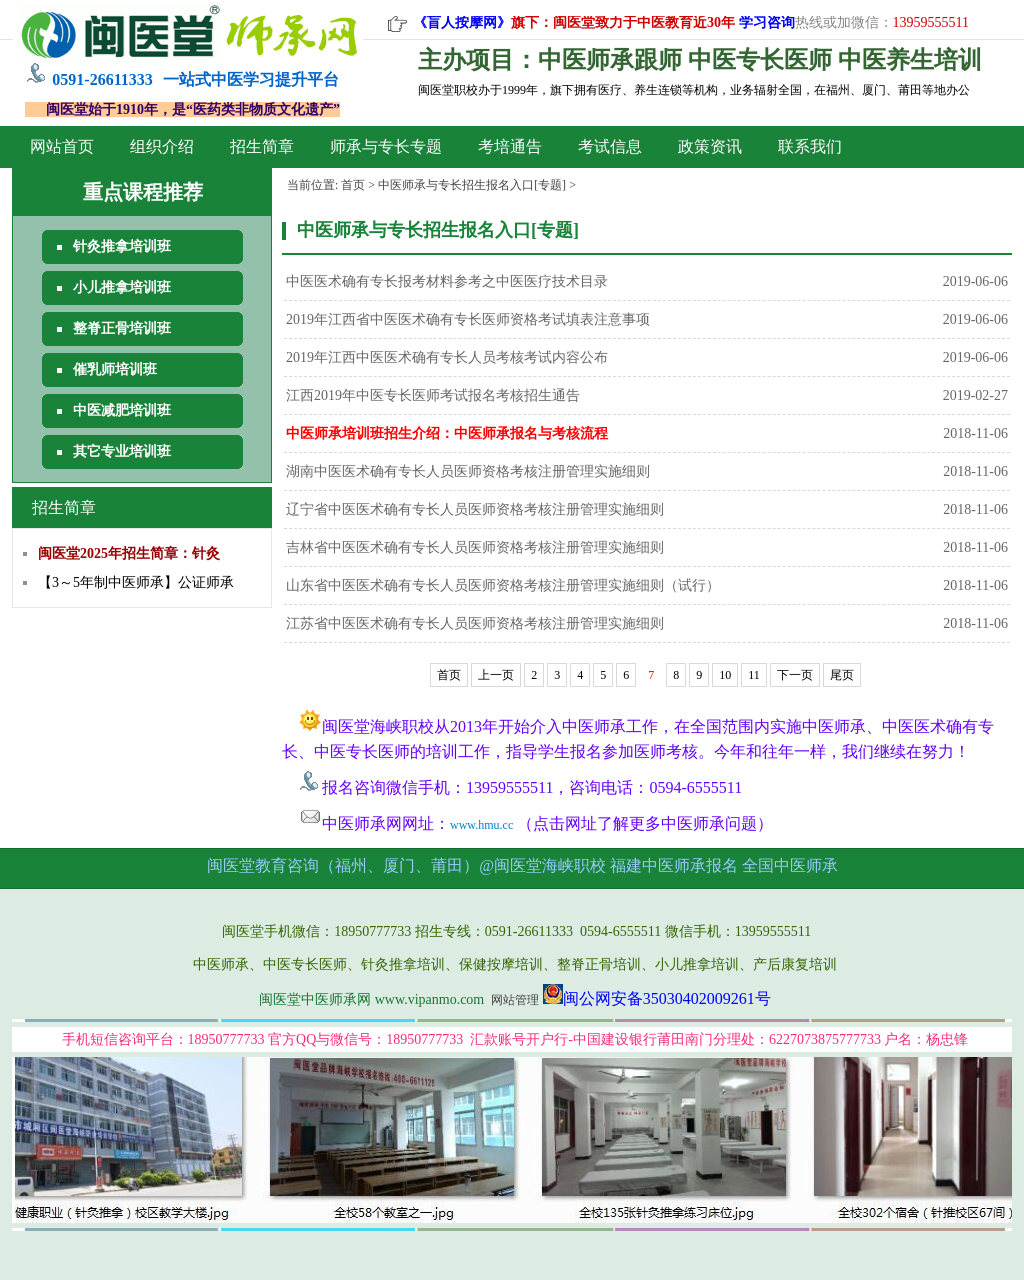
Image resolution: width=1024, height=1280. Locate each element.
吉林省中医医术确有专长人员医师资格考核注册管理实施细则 (475, 547)
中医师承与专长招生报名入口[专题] (472, 185)
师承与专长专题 (386, 146)
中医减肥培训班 (122, 410)
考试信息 (610, 146)
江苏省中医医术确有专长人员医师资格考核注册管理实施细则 (475, 623)
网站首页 (62, 146)
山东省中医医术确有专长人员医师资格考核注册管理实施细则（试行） (503, 585)
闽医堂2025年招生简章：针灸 (129, 553)
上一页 (496, 675)
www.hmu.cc (481, 825)
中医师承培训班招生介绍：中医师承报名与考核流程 (447, 433)
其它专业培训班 (122, 451)
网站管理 (515, 1000)
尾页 (842, 675)
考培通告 (510, 146)
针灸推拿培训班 (122, 246)
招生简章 (262, 146)
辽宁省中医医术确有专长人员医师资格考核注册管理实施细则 (475, 509)
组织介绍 (162, 146)
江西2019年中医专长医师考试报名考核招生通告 (433, 395)
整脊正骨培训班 (122, 328)
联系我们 (810, 146)
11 (754, 675)
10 (725, 675)
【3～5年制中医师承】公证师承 (136, 582)
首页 (353, 185)
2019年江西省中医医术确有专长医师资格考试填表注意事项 (468, 319)
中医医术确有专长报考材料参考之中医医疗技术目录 (447, 281)
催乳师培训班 (115, 369)
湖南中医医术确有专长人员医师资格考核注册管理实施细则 (468, 471)
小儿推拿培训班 (122, 287)
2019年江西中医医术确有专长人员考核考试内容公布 (447, 357)
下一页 (795, 675)
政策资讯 (710, 146)
